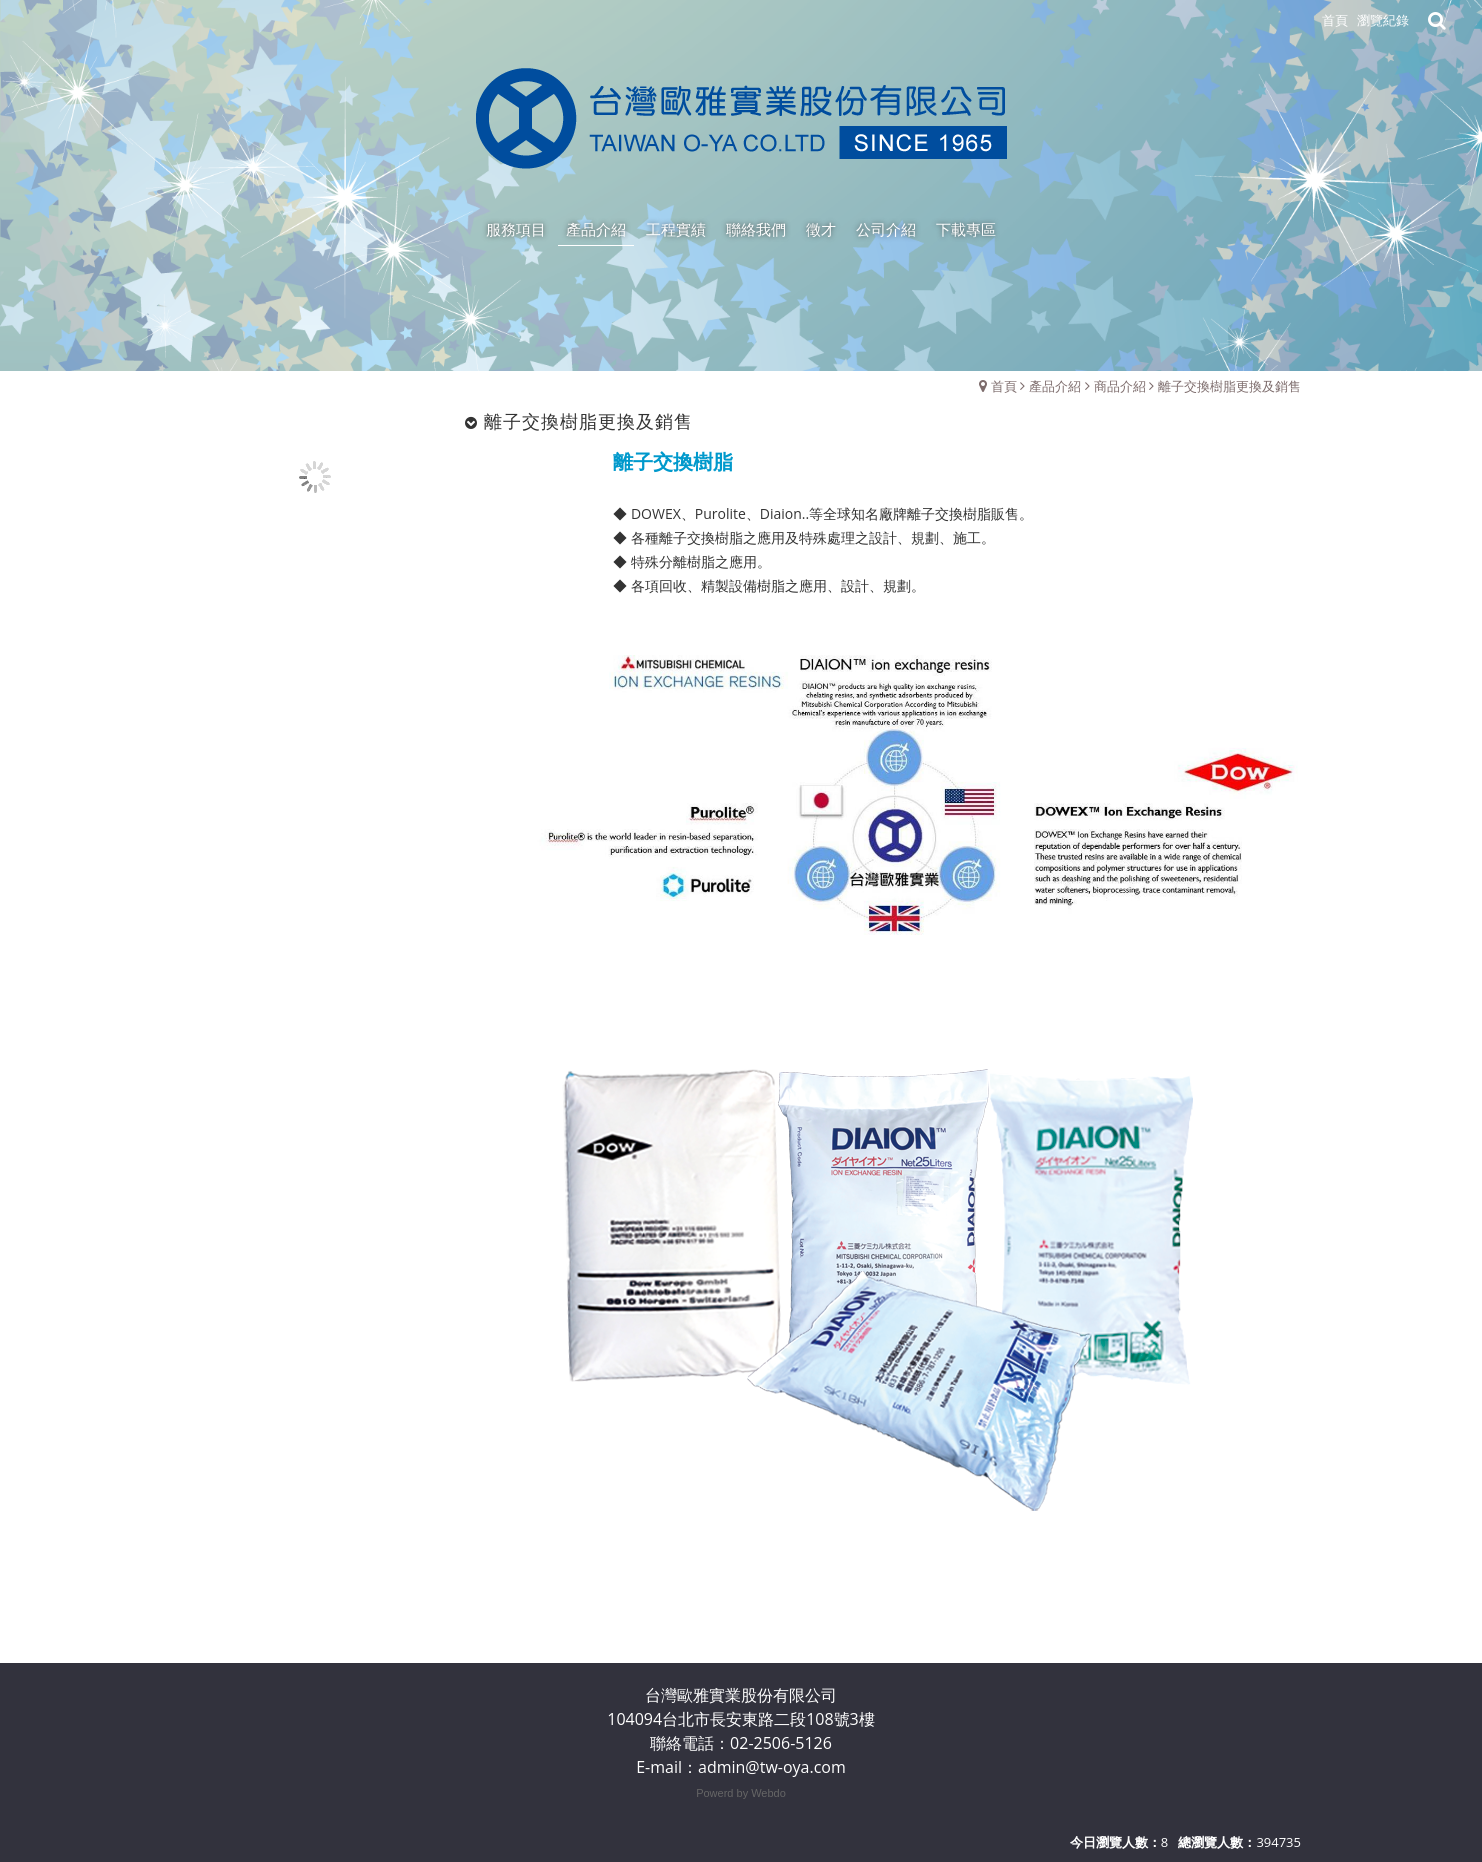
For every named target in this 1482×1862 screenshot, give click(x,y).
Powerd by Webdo (741, 1793)
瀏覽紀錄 (1383, 20)
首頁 (1004, 386)
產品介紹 (1055, 386)
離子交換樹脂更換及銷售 (1229, 386)
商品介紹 (1120, 386)
